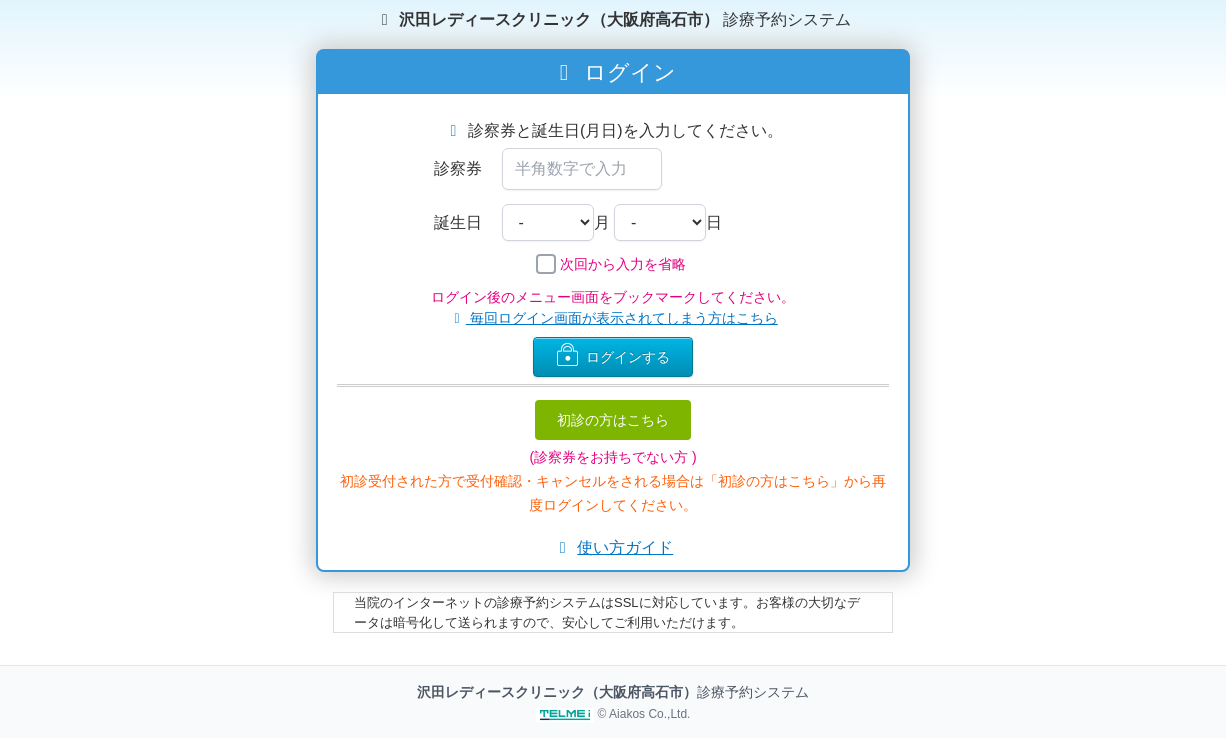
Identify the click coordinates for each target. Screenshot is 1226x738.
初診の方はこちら (613, 420)
